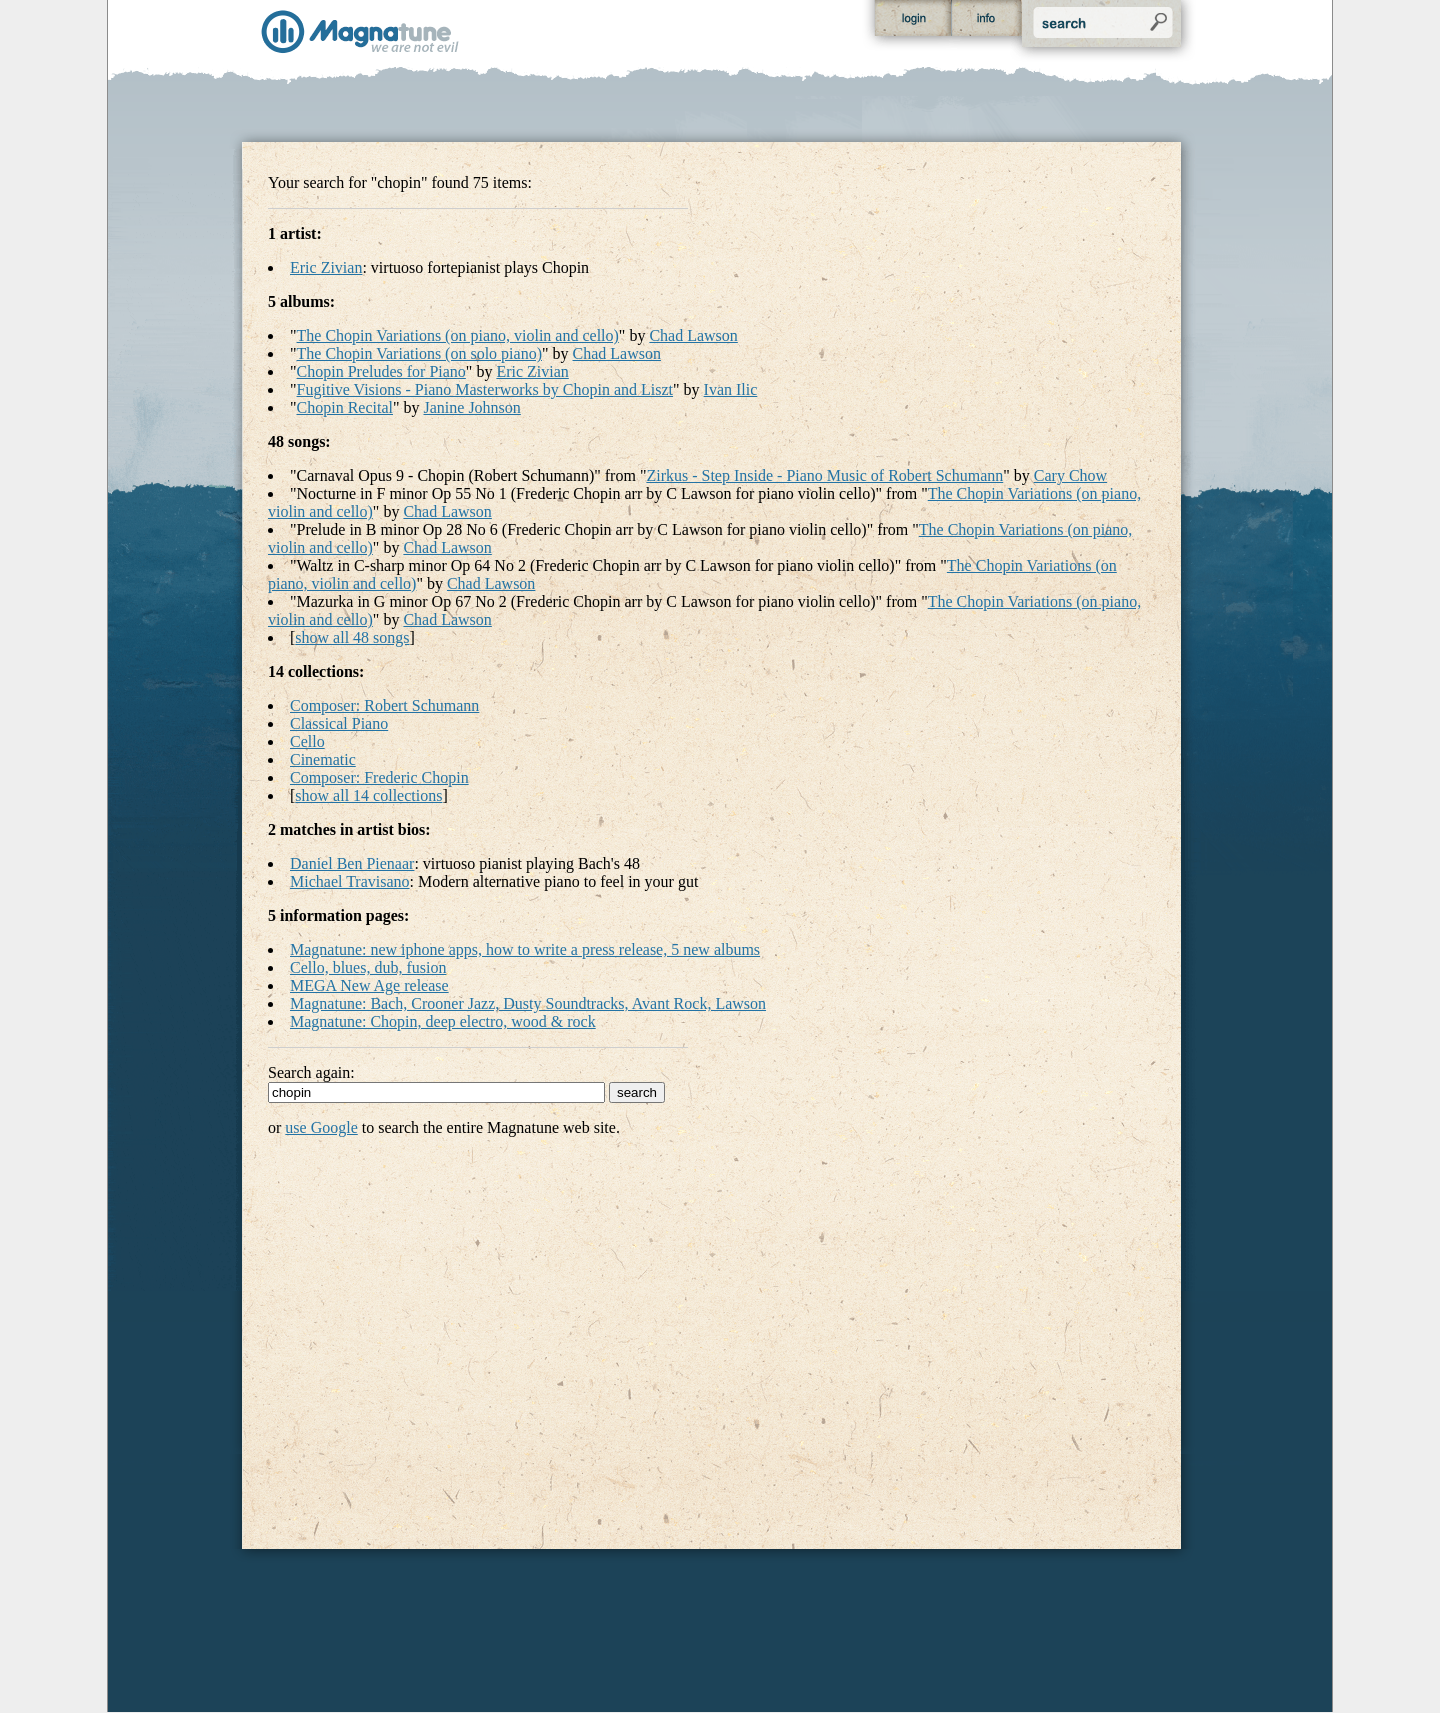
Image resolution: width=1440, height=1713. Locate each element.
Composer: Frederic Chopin (379, 777)
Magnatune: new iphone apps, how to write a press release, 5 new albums (525, 949)
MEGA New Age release (369, 985)
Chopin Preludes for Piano (381, 371)
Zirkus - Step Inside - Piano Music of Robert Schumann (824, 475)
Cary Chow (1070, 475)
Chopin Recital (345, 407)
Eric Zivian (326, 267)
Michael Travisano (350, 881)
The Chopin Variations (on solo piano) (419, 353)
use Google (321, 1127)
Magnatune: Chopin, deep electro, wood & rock (443, 1021)
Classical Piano (339, 723)
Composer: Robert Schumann (384, 705)
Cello (307, 741)
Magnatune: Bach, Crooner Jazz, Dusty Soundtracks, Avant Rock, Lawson (528, 1003)
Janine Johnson (472, 407)
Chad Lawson (693, 335)
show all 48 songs (352, 637)
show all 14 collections (368, 795)
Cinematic (323, 759)
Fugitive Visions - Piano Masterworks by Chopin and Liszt (485, 389)
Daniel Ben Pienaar (352, 863)
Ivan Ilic (731, 389)
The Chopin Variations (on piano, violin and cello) (458, 335)
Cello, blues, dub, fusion (368, 967)
